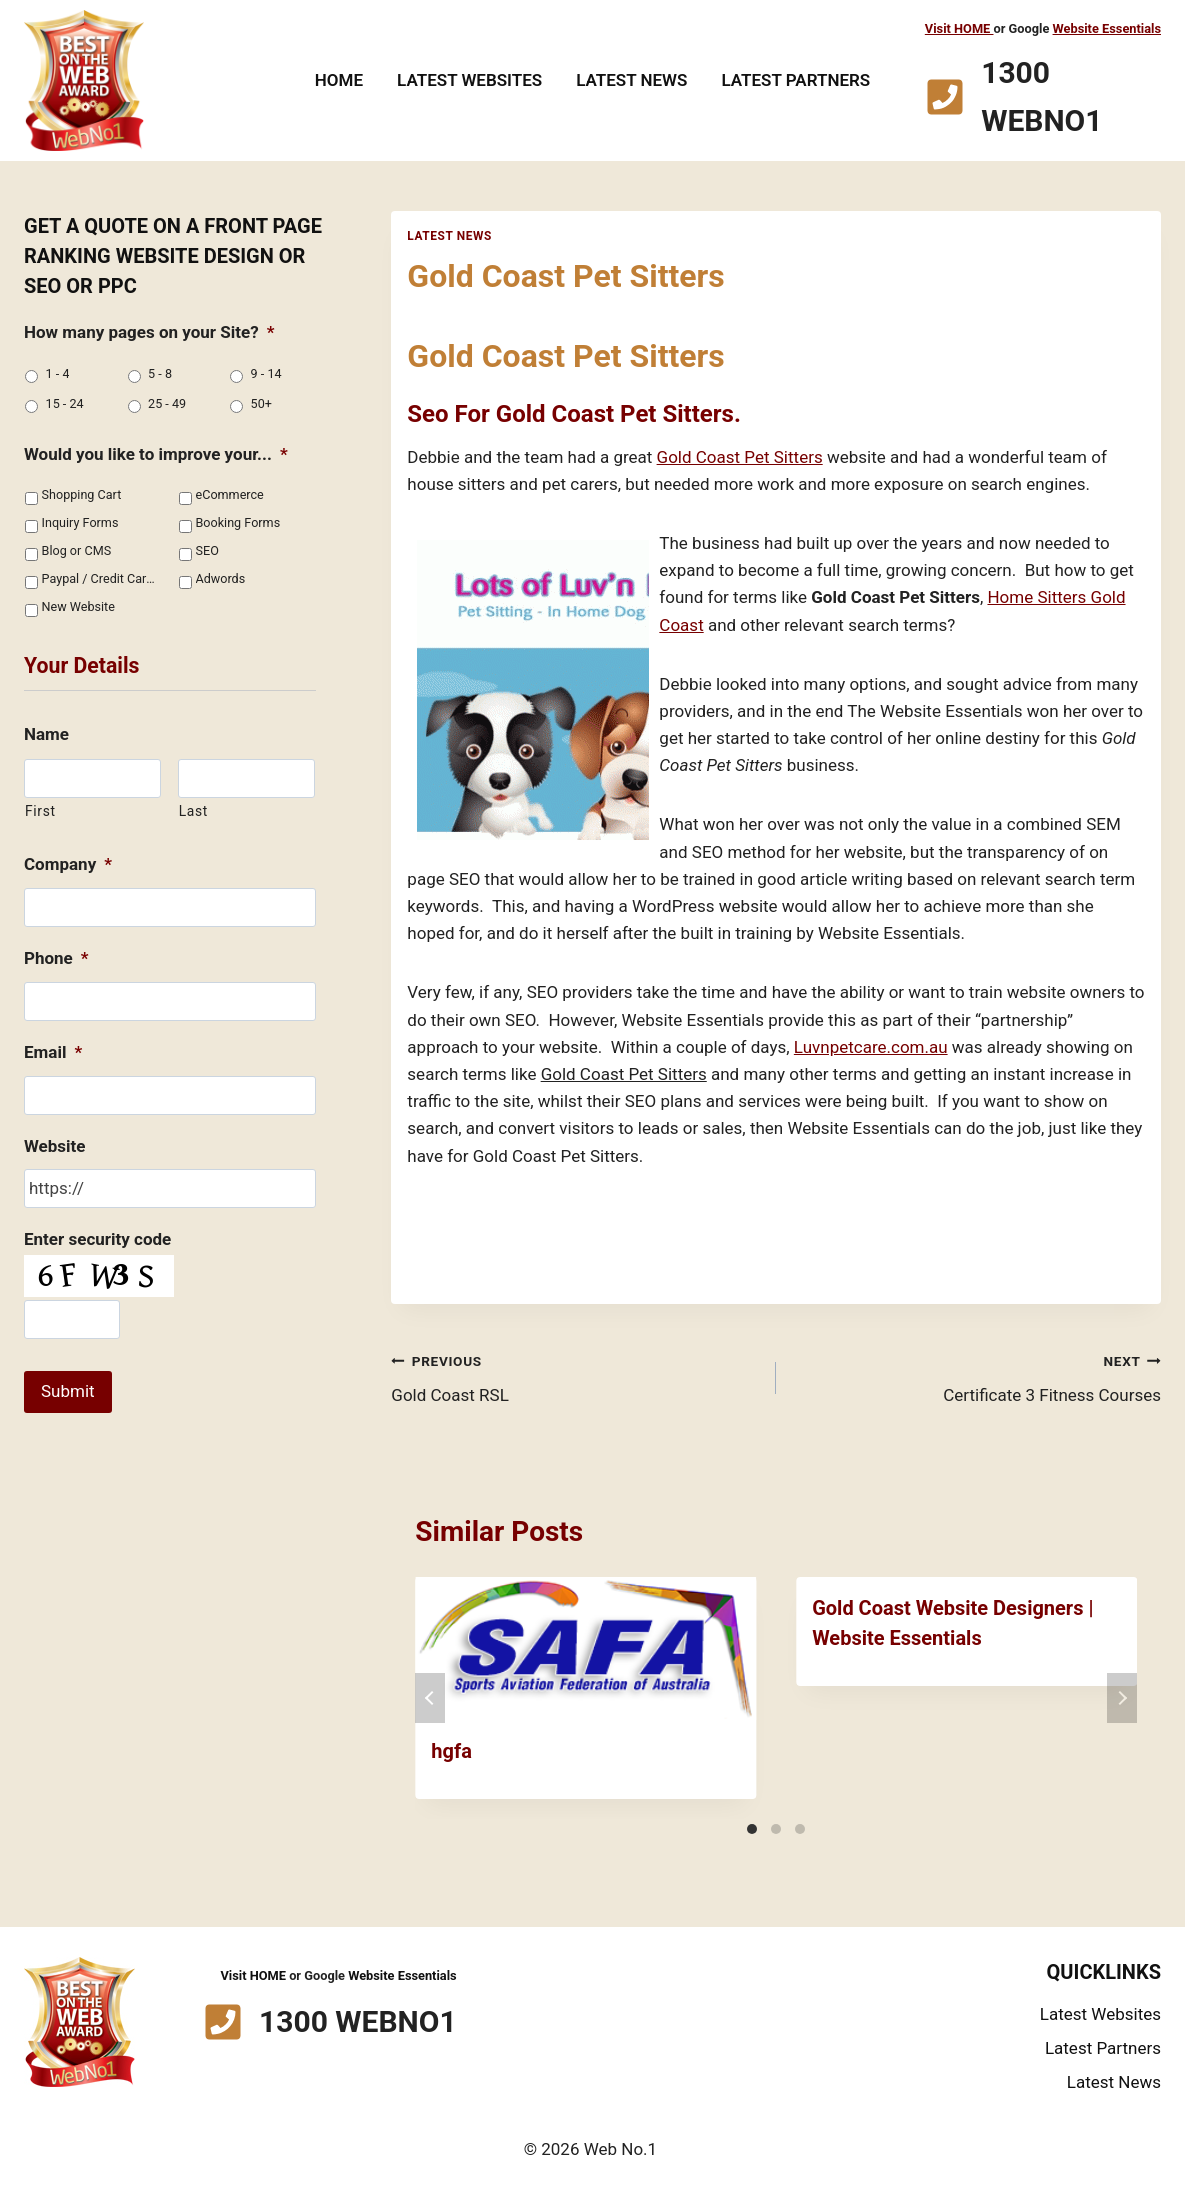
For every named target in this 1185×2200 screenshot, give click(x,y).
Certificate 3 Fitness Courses (977, 1376)
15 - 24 (65, 403)
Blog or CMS (77, 550)
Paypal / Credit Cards (99, 578)
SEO (207, 550)
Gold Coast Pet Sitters (740, 457)
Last (193, 811)
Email (53, 1052)
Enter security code (97, 1239)
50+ (261, 403)
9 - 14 (266, 373)
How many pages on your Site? (149, 332)
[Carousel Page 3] (800, 1829)
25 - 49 (167, 403)
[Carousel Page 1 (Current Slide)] (752, 1829)
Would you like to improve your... (156, 454)
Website (55, 1146)
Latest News (631, 80)
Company (68, 864)
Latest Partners (795, 80)
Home (339, 80)
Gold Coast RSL (575, 1376)
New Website (78, 606)
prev (430, 1698)
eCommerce (230, 494)
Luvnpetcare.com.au (871, 1047)
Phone (56, 958)
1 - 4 (58, 373)
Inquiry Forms (80, 522)
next (1122, 1698)
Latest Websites (469, 80)
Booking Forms (238, 522)
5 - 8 (160, 373)
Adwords (221, 578)
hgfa (451, 1751)
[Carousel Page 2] (776, 1829)
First (40, 811)
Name (46, 734)
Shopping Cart (82, 494)
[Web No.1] (84, 80)
